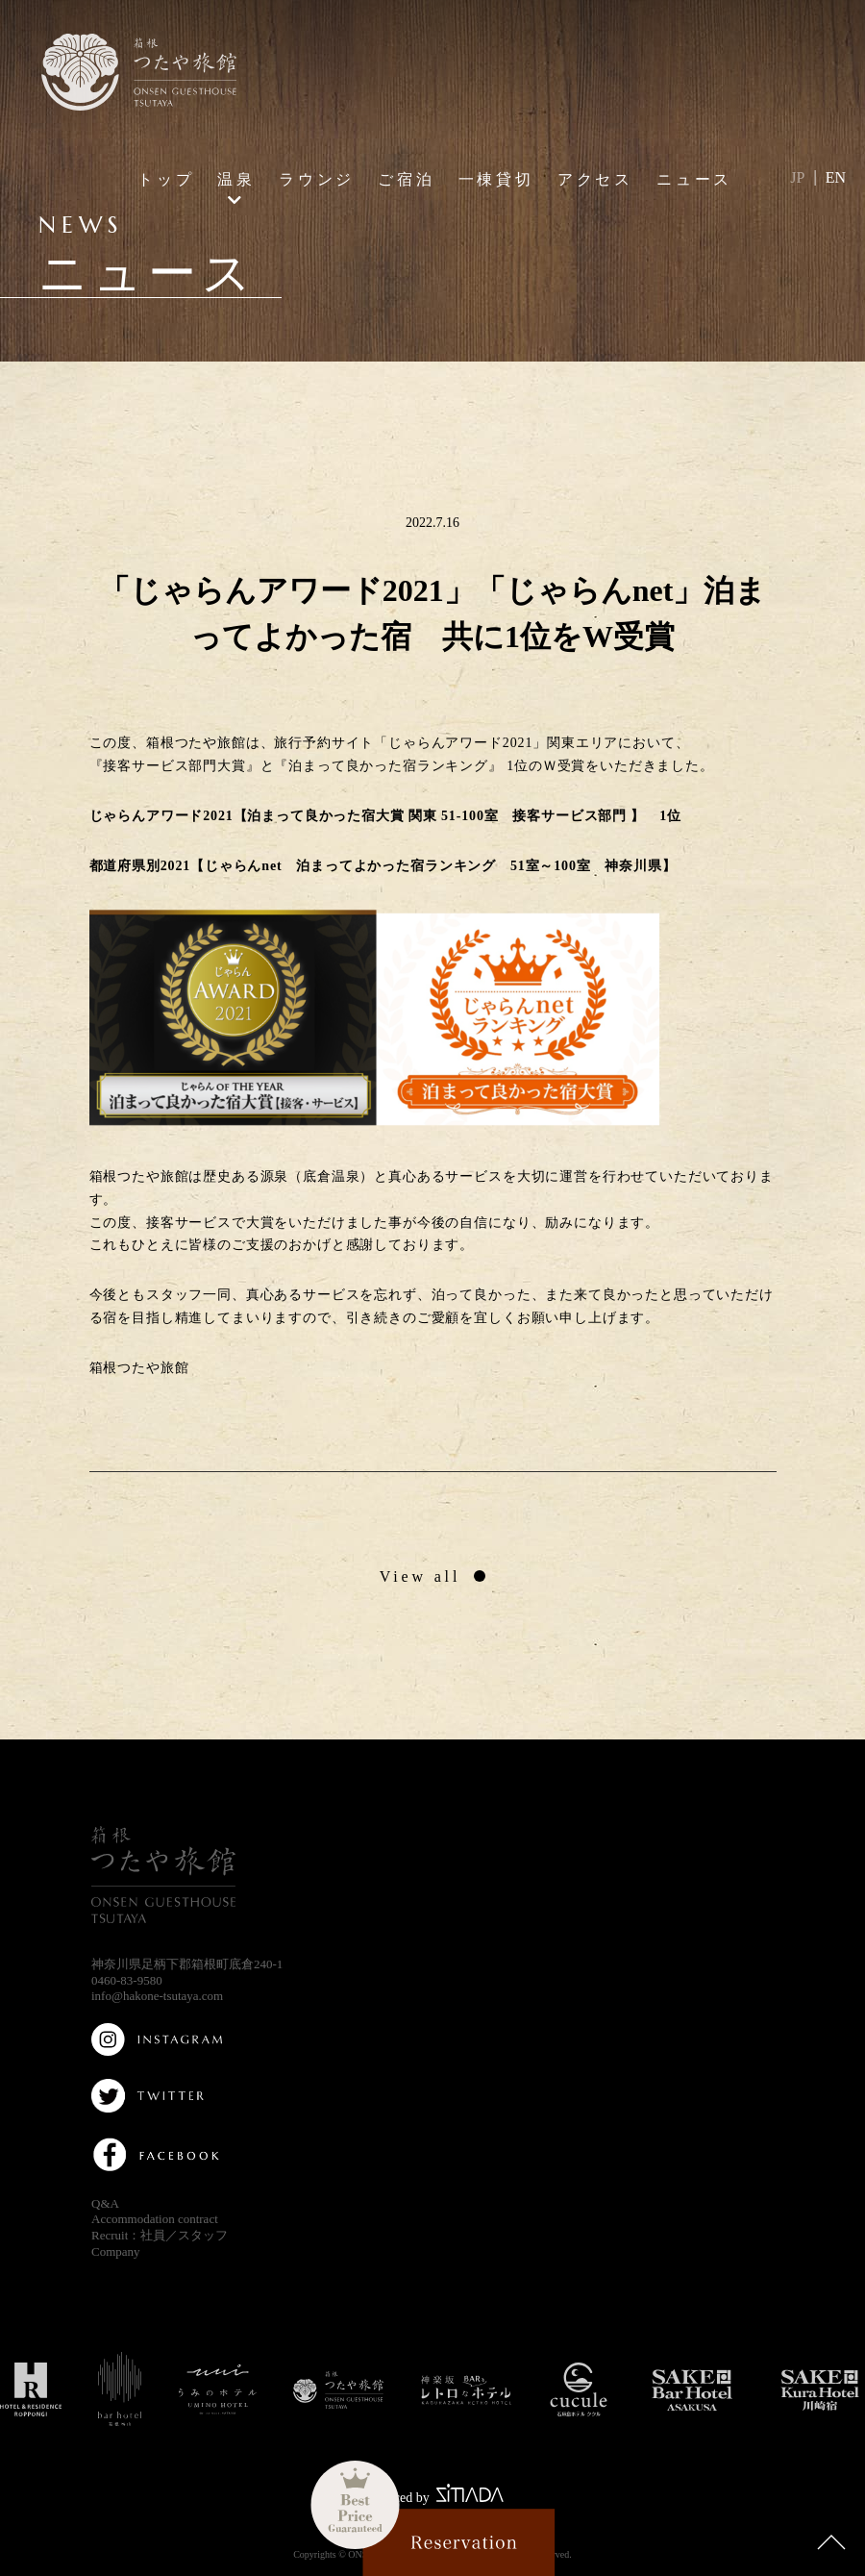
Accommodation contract (154, 2219)
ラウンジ (317, 178)
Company (115, 2251)
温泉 (236, 178)
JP (797, 177)
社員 (152, 2235)
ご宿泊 (406, 178)
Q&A (105, 2203)
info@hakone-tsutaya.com (157, 1995)
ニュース (694, 178)
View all (420, 1576)
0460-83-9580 (126, 1980)
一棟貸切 (496, 178)
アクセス (595, 178)
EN (836, 177)
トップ (166, 178)
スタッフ (203, 2235)
